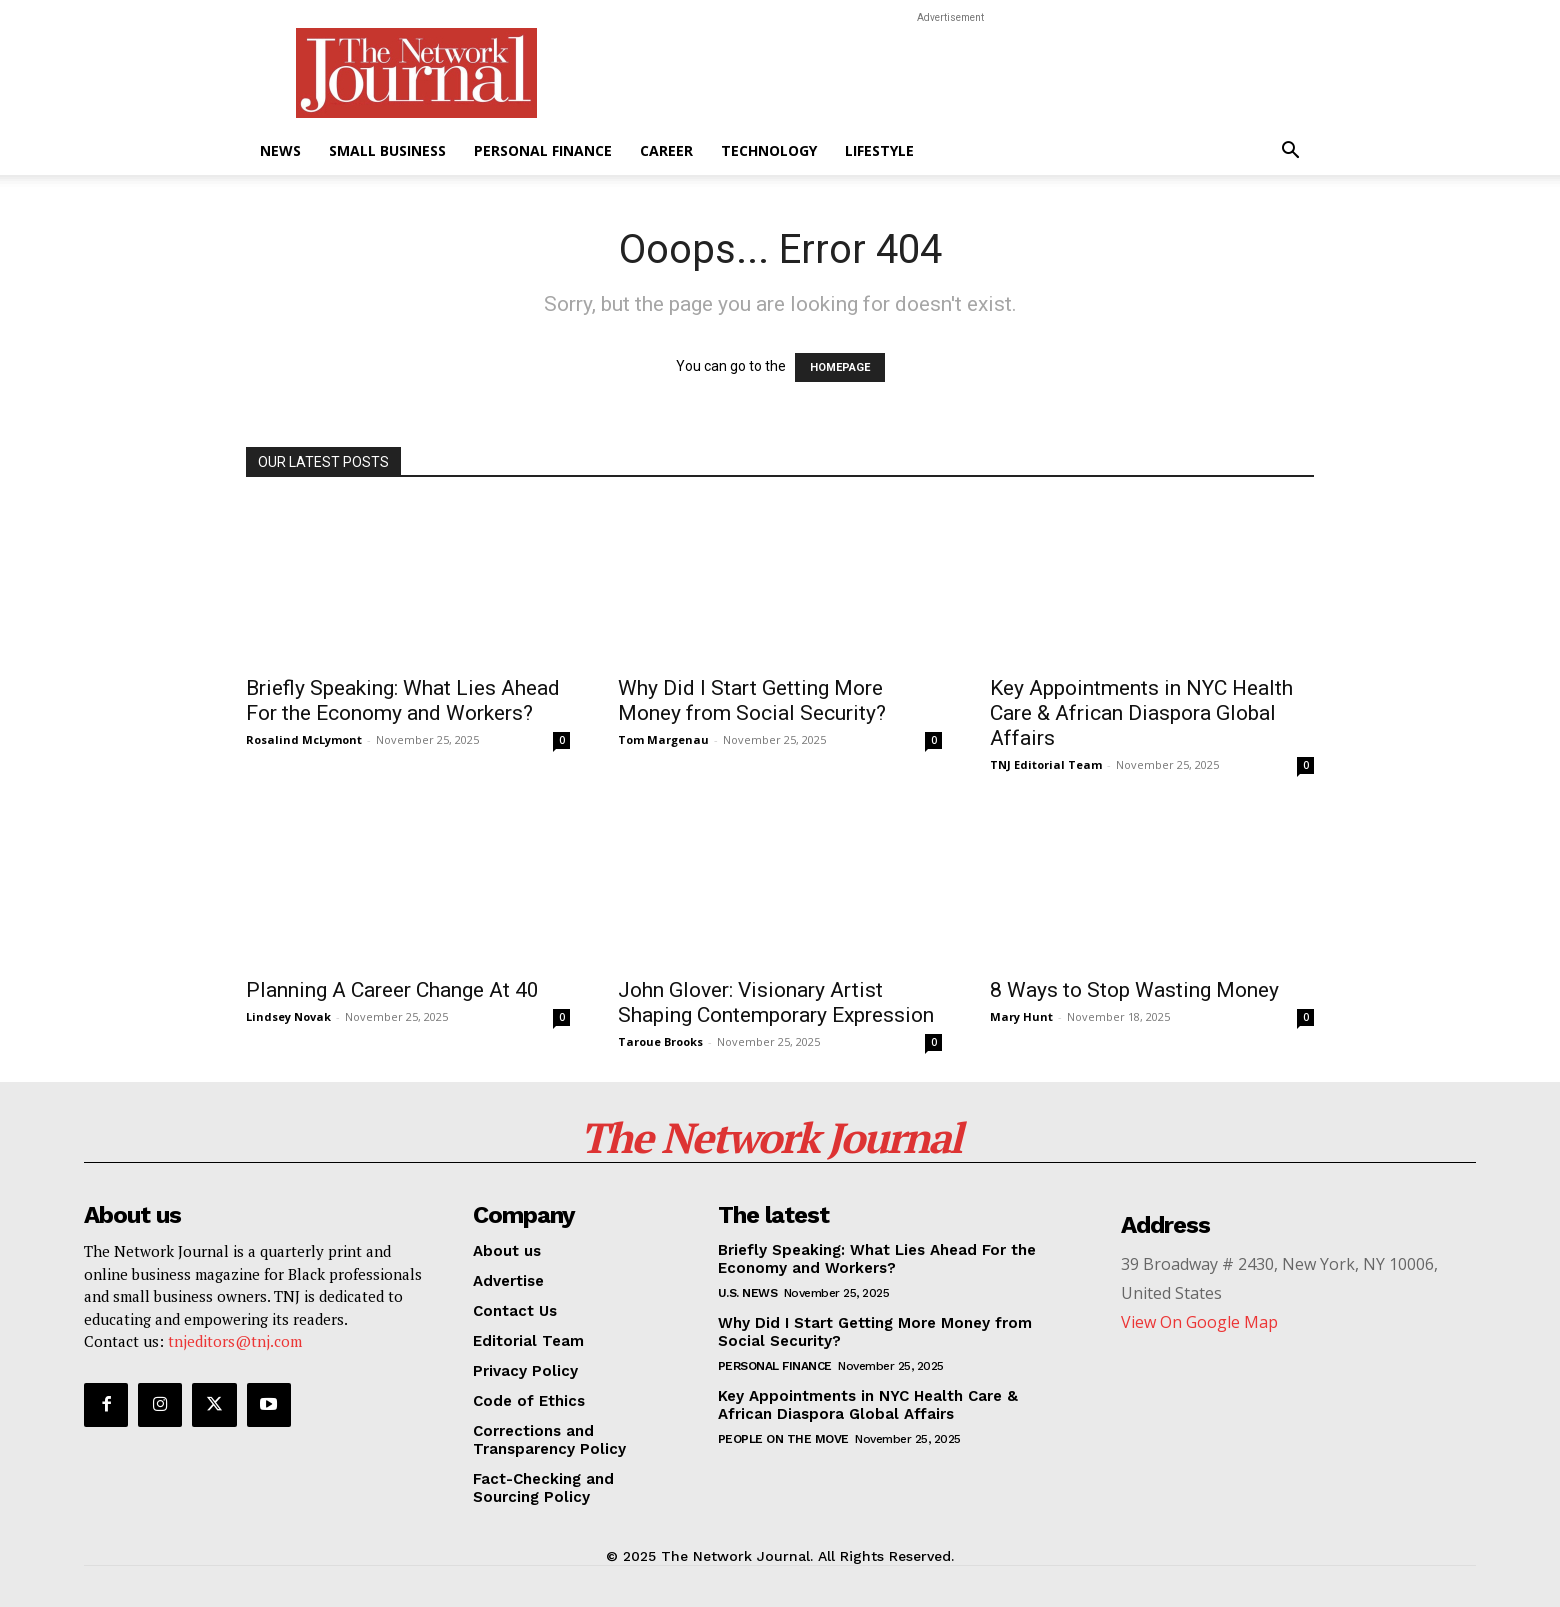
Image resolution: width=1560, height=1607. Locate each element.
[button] (1290, 152)
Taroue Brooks (660, 1041)
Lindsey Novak (288, 1016)
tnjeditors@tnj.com (235, 1341)
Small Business (387, 150)
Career (666, 150)
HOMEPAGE (840, 367)
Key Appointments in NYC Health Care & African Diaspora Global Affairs (1141, 713)
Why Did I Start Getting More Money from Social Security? (752, 700)
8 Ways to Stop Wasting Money (1134, 990)
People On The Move (783, 1439)
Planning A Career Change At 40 (392, 990)
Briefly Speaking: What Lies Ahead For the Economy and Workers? (403, 700)
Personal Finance (543, 150)
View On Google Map (1199, 1322)
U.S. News (748, 1293)
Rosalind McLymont (304, 739)
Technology (769, 150)
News (280, 150)
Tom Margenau (663, 739)
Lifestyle (879, 150)
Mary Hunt (1021, 1016)
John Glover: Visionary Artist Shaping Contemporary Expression (776, 1002)
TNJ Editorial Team (1046, 764)
